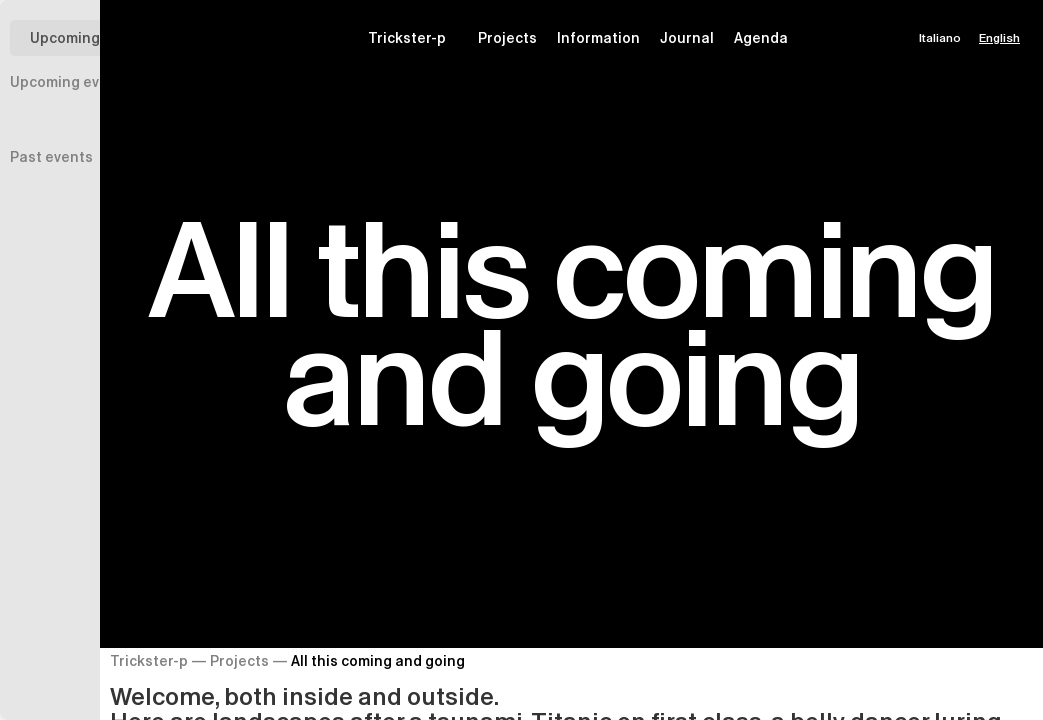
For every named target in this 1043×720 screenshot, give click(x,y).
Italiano (940, 37)
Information (598, 38)
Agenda (761, 38)
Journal (687, 38)
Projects (507, 38)
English (999, 37)
